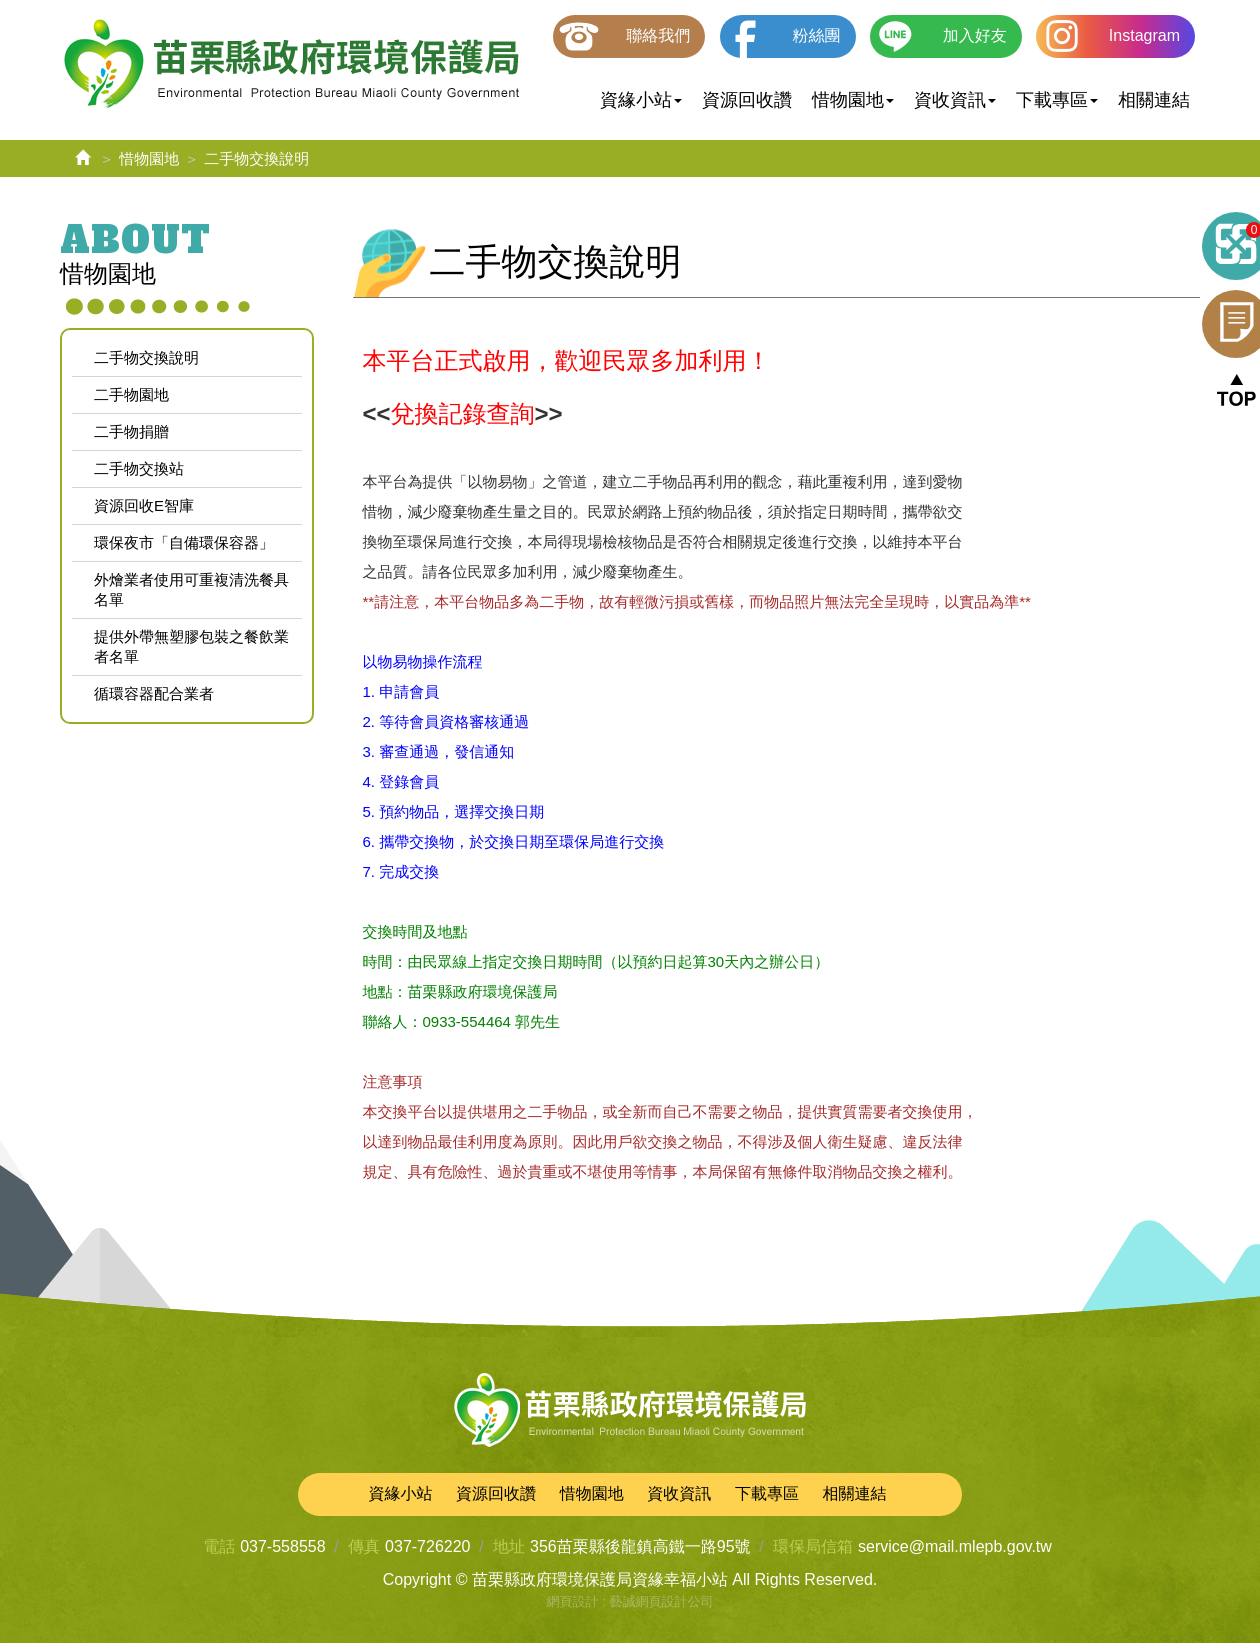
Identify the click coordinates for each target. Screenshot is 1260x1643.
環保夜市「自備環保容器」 (184, 542)
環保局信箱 (813, 1546)
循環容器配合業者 (154, 693)
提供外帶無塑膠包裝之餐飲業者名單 (191, 646)
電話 (219, 1546)
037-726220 (427, 1546)
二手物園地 (131, 394)
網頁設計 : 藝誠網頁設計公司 (630, 1601)
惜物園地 (149, 158)
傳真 (364, 1546)
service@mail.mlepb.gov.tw (955, 1546)
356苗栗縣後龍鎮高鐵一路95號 (640, 1546)
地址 (509, 1546)
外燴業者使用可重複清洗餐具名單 (191, 589)
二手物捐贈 (131, 431)
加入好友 (975, 35)
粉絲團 (817, 35)
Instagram (1144, 35)
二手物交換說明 (146, 357)
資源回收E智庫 (144, 505)
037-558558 (282, 1546)
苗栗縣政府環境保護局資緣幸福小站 (291, 65)
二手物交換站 (139, 468)
